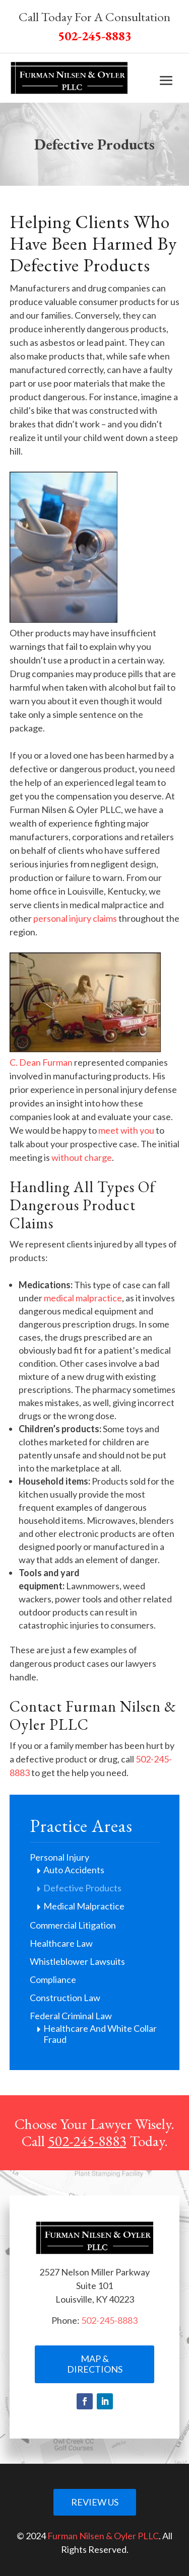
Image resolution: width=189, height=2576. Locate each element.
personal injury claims (75, 918)
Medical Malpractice (83, 1905)
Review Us (94, 2502)
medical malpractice (83, 1297)
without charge (81, 1157)
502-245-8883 (87, 2141)
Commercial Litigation (73, 1925)
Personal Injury (59, 1857)
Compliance (53, 1979)
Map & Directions (94, 2364)
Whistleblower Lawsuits (77, 1961)
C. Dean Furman (41, 1062)
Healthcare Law (61, 1943)
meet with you (126, 1130)
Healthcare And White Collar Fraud (100, 2034)
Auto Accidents (73, 1869)
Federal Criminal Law (71, 2015)
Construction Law (65, 1997)
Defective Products (82, 1887)
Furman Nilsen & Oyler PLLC (103, 2535)
